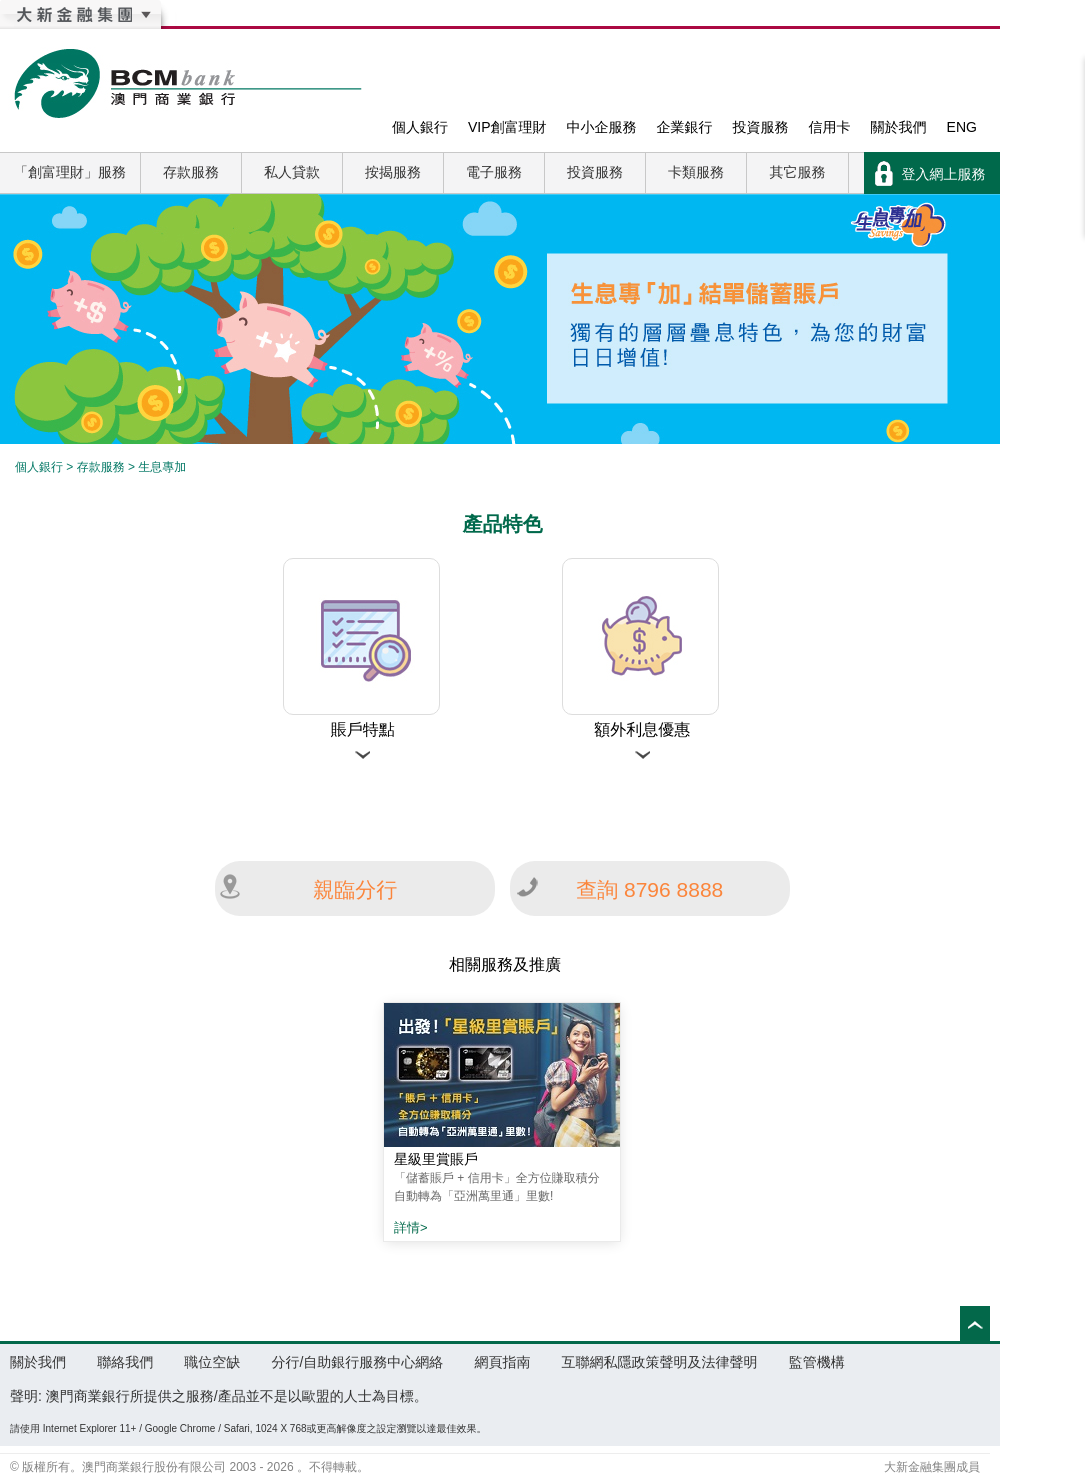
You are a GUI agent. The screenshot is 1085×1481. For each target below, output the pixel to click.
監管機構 (817, 1362)
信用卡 (830, 127)
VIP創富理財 (507, 127)
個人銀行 (420, 127)
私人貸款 (292, 172)
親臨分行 (355, 889)
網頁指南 (502, 1362)
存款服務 (191, 172)
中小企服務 (602, 127)
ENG (962, 127)
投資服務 (761, 127)
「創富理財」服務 (70, 172)
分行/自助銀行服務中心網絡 (357, 1362)
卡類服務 (696, 172)
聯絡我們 (125, 1362)
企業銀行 (685, 127)
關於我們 (899, 127)
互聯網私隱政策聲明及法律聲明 (660, 1362)
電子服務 (494, 172)
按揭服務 (393, 172)
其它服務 (798, 172)
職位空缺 (212, 1362)
